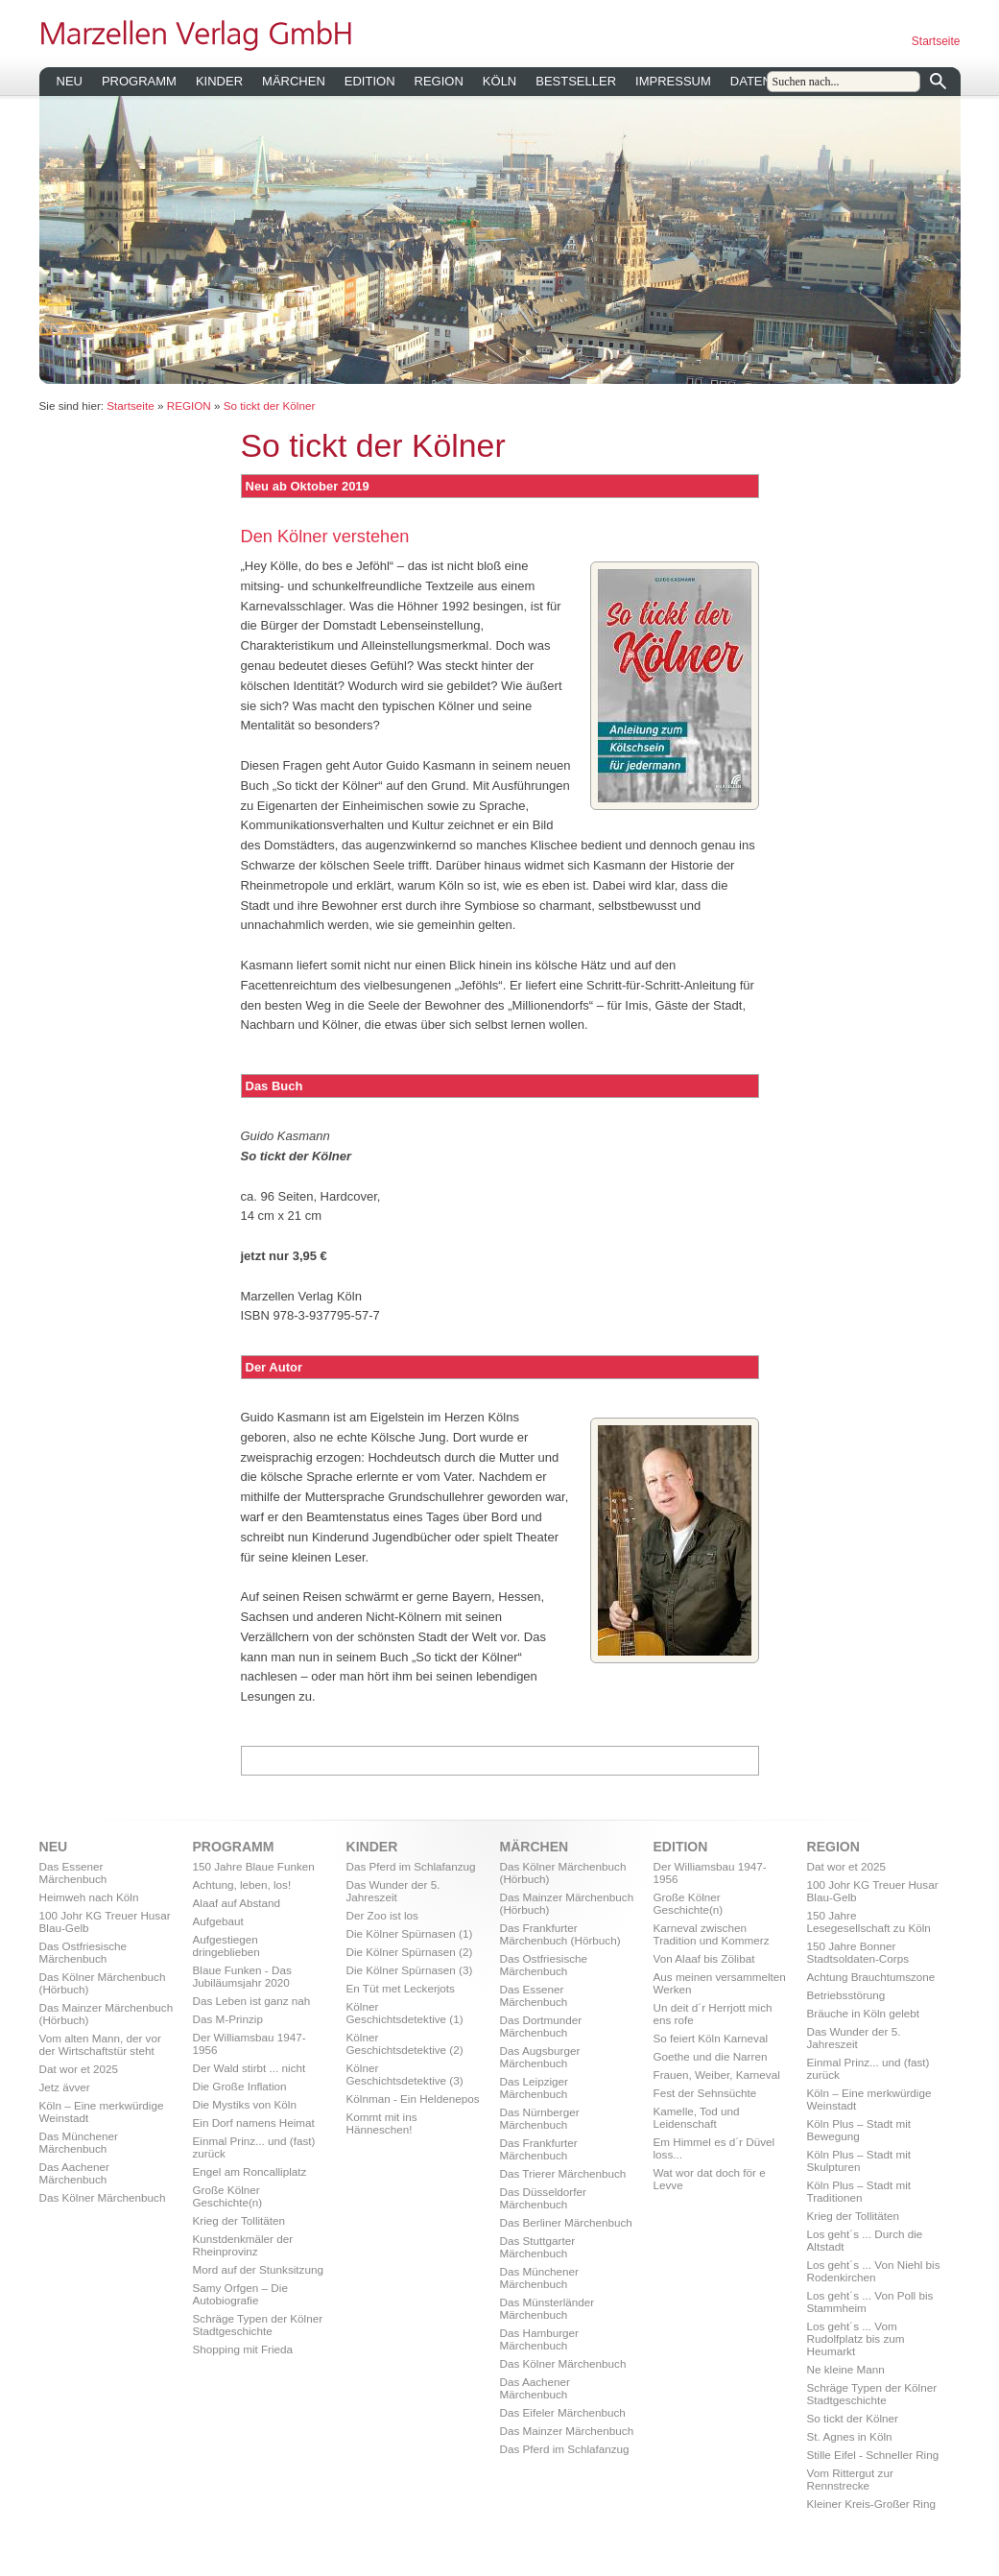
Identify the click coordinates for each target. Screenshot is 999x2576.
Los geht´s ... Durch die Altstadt (865, 2240)
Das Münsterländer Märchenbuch (547, 2308)
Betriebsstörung (846, 1995)
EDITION (370, 81)
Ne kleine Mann (846, 2369)
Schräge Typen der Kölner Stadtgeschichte (258, 2324)
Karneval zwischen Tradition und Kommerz (712, 1933)
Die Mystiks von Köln (245, 2104)
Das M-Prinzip (228, 2019)
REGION (439, 81)
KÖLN (499, 81)
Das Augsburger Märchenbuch (540, 2056)
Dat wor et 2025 (79, 2069)
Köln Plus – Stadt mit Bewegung (859, 2129)
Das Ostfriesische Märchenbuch (83, 1952)
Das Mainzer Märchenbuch (567, 2430)
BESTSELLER (575, 81)
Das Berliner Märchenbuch (566, 2222)
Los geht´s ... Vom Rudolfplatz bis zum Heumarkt (856, 2338)
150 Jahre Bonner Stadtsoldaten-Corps (858, 1952)
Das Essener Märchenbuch (73, 1872)
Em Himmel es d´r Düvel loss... (714, 2147)
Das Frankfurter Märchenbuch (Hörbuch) (560, 1933)
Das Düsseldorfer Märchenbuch (543, 2197)
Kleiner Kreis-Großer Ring (871, 2503)
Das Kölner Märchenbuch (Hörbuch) (102, 1982)
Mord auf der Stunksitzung (258, 2269)
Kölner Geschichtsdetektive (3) (405, 2074)
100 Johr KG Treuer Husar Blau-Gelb (105, 1921)
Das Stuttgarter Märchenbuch (538, 2246)
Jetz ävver (64, 2087)
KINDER (219, 81)
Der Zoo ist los (382, 1915)
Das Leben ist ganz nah (252, 2000)
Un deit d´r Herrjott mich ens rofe (713, 2013)
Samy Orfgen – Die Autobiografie (240, 2293)
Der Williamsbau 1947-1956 (249, 2043)
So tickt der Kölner (270, 405)
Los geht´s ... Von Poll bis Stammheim (870, 2301)
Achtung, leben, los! (242, 1884)
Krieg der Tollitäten (239, 2220)
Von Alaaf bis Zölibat (704, 1958)
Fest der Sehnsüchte (705, 2093)
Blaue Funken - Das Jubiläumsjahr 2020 (242, 1976)
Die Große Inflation (240, 2086)
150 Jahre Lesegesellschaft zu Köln (869, 1921)
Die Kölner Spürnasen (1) (409, 1933)
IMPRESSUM (673, 81)
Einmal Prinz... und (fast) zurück (254, 2147)
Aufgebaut (218, 1921)
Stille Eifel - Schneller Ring (873, 2454)
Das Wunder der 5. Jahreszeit (393, 1890)
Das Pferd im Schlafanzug (411, 1866)
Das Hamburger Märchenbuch (540, 2338)
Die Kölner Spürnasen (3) (409, 1970)
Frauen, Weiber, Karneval (717, 2074)
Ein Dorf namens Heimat (254, 2122)
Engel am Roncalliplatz (250, 2171)
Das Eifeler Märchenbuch (563, 2412)
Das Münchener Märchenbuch (79, 2142)
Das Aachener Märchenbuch (74, 2172)
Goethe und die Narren (711, 2056)
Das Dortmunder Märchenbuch (541, 2026)
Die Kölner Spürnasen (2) (409, 1951)
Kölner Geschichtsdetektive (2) (405, 2043)
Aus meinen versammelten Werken (720, 1982)
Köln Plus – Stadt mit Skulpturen (859, 2160)
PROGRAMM (139, 81)
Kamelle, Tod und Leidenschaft (697, 2117)
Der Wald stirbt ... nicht (249, 2068)
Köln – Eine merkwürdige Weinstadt (101, 2111)
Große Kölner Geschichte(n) (228, 2195)
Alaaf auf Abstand (237, 1902)
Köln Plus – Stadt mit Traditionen (859, 2191)
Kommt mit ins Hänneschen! (381, 2123)
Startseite (936, 41)
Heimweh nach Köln (89, 1897)
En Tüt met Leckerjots (400, 1988)
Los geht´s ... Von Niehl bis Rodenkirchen (873, 2270)
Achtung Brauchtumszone (871, 1976)
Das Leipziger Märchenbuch (534, 2087)
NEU (70, 81)
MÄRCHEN (293, 81)
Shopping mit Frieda (243, 2349)
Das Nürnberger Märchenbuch (540, 2118)
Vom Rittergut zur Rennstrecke (850, 2479)
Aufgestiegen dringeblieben (226, 1945)
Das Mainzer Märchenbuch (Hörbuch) (106, 2013)
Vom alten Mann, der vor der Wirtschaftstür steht (100, 2044)
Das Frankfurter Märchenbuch (539, 2148)
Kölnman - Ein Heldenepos (413, 2098)
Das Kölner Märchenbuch (102, 2197)
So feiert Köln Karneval (711, 2038)
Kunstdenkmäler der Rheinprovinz (243, 2244)
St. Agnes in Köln (849, 2436)
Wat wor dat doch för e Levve (710, 2178)
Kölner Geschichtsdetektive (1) (405, 2012)
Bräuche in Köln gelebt (863, 2013)
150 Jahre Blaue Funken (254, 1866)
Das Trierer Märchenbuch (563, 2173)
